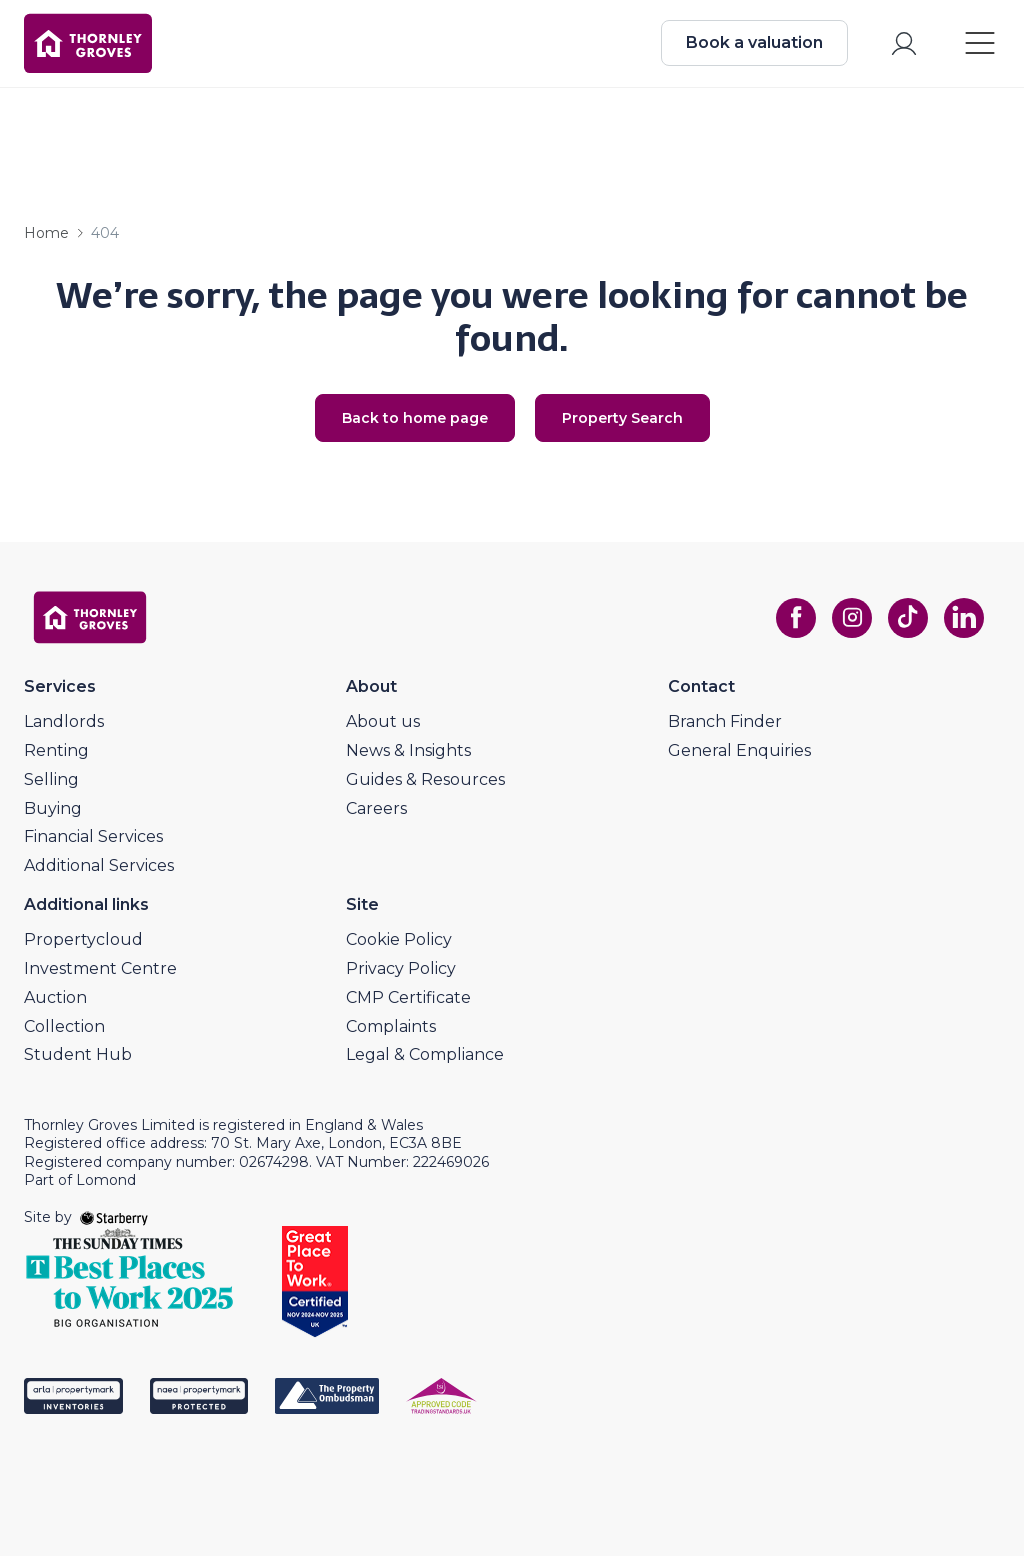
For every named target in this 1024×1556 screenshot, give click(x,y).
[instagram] (852, 618)
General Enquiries (739, 750)
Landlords (64, 721)
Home (46, 233)
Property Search (622, 418)
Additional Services (99, 865)
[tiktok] (908, 618)
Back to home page (415, 418)
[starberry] (114, 1217)
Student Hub (78, 1054)
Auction (55, 997)
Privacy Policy (401, 968)
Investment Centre (100, 968)
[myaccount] (904, 43)
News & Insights (408, 750)
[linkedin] (964, 618)
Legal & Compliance (425, 1054)
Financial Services (93, 836)
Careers (376, 808)
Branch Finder (725, 721)
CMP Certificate (408, 997)
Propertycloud (83, 939)
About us (383, 721)
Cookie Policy (399, 939)
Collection (64, 1026)
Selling (51, 779)
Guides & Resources (425, 779)
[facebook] (796, 618)
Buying (53, 808)
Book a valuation (754, 42)
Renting (56, 750)
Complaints (391, 1026)
